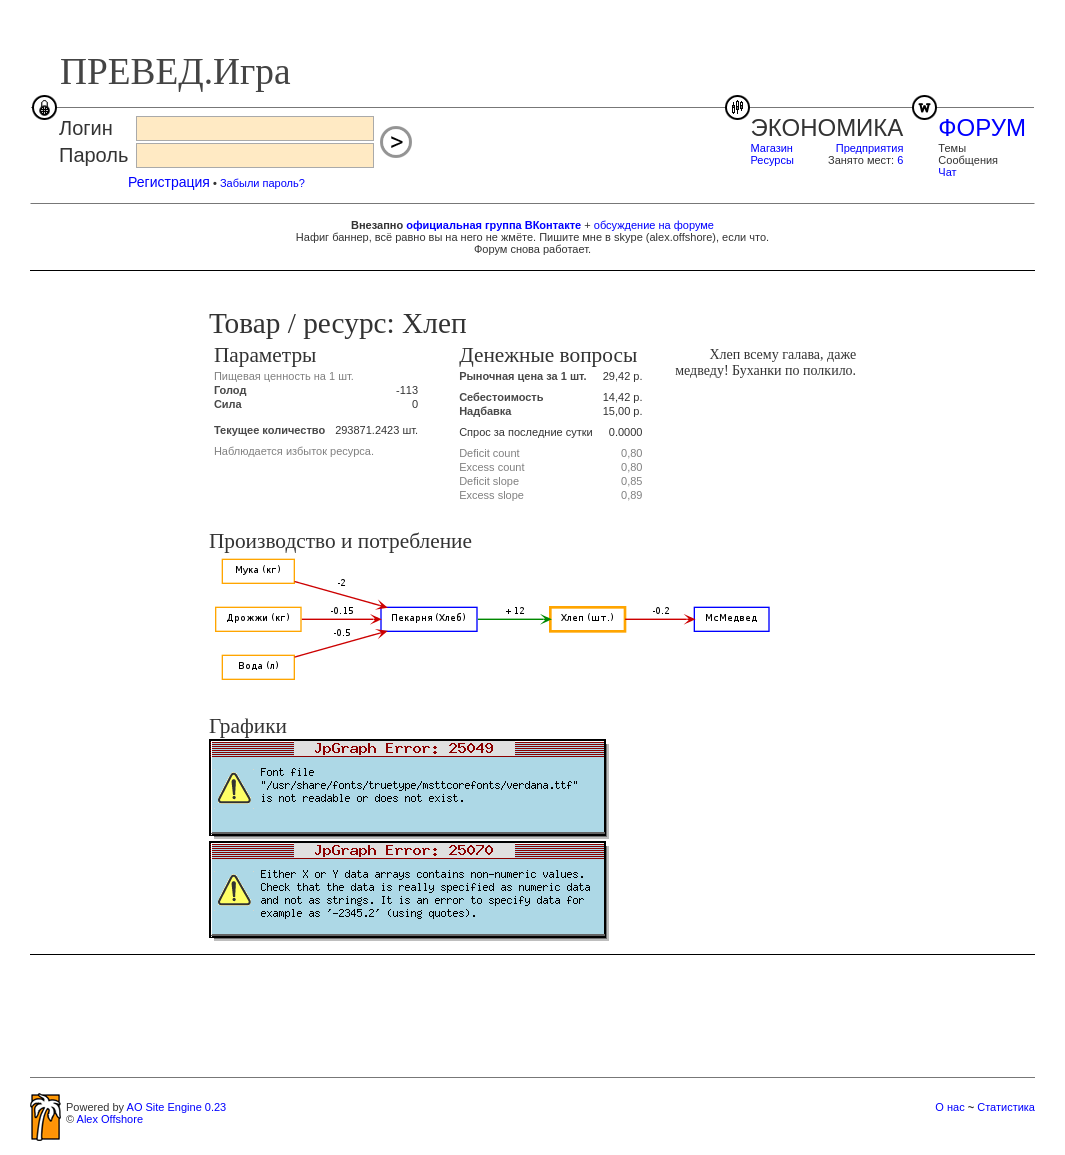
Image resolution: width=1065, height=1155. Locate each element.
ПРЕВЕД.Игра (175, 71)
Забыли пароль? (262, 183)
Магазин (772, 148)
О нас (949, 1107)
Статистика (1006, 1107)
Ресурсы (772, 160)
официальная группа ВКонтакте (493, 225)
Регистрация (169, 182)
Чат (947, 172)
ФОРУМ (982, 127)
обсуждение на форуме (654, 225)
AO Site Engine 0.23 (177, 1107)
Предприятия (870, 148)
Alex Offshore (110, 1119)
